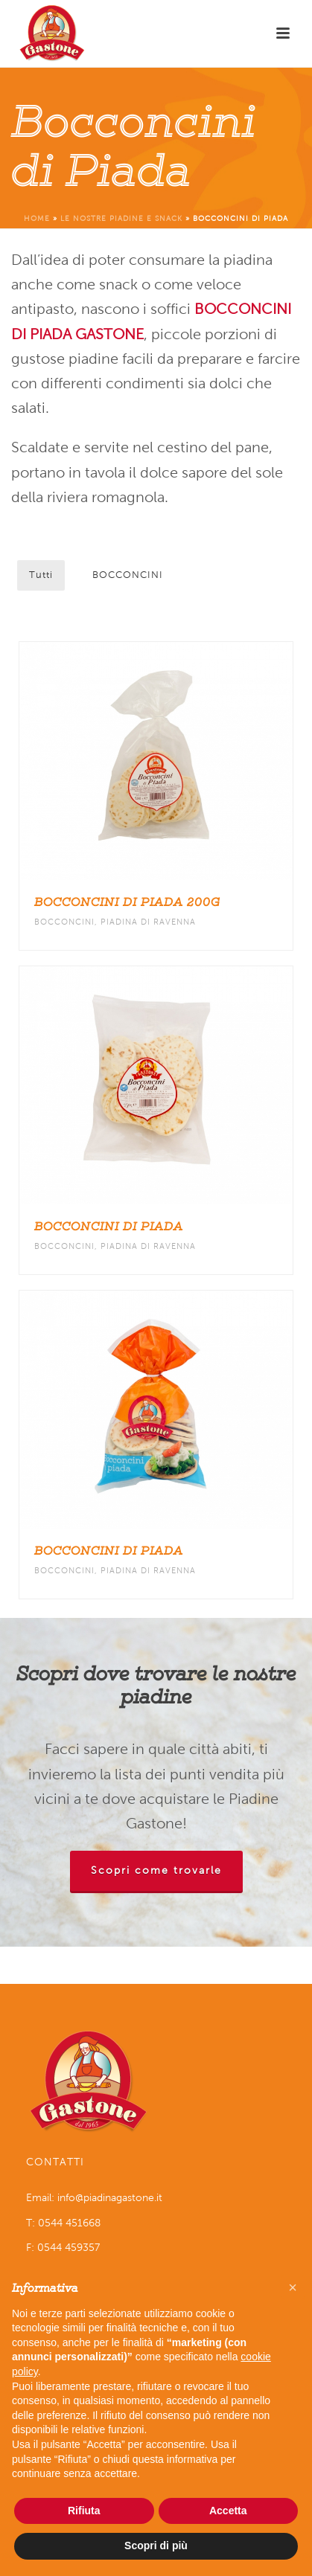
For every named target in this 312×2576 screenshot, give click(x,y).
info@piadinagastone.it (109, 2197)
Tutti (41, 575)
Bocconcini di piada (108, 1226)
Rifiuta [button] (84, 2510)
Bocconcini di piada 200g (127, 902)
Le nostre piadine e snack (121, 218)
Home (37, 218)
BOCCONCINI (127, 575)
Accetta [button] (228, 2510)
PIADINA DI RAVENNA (148, 921)
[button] (293, 2287)
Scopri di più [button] (156, 2545)
